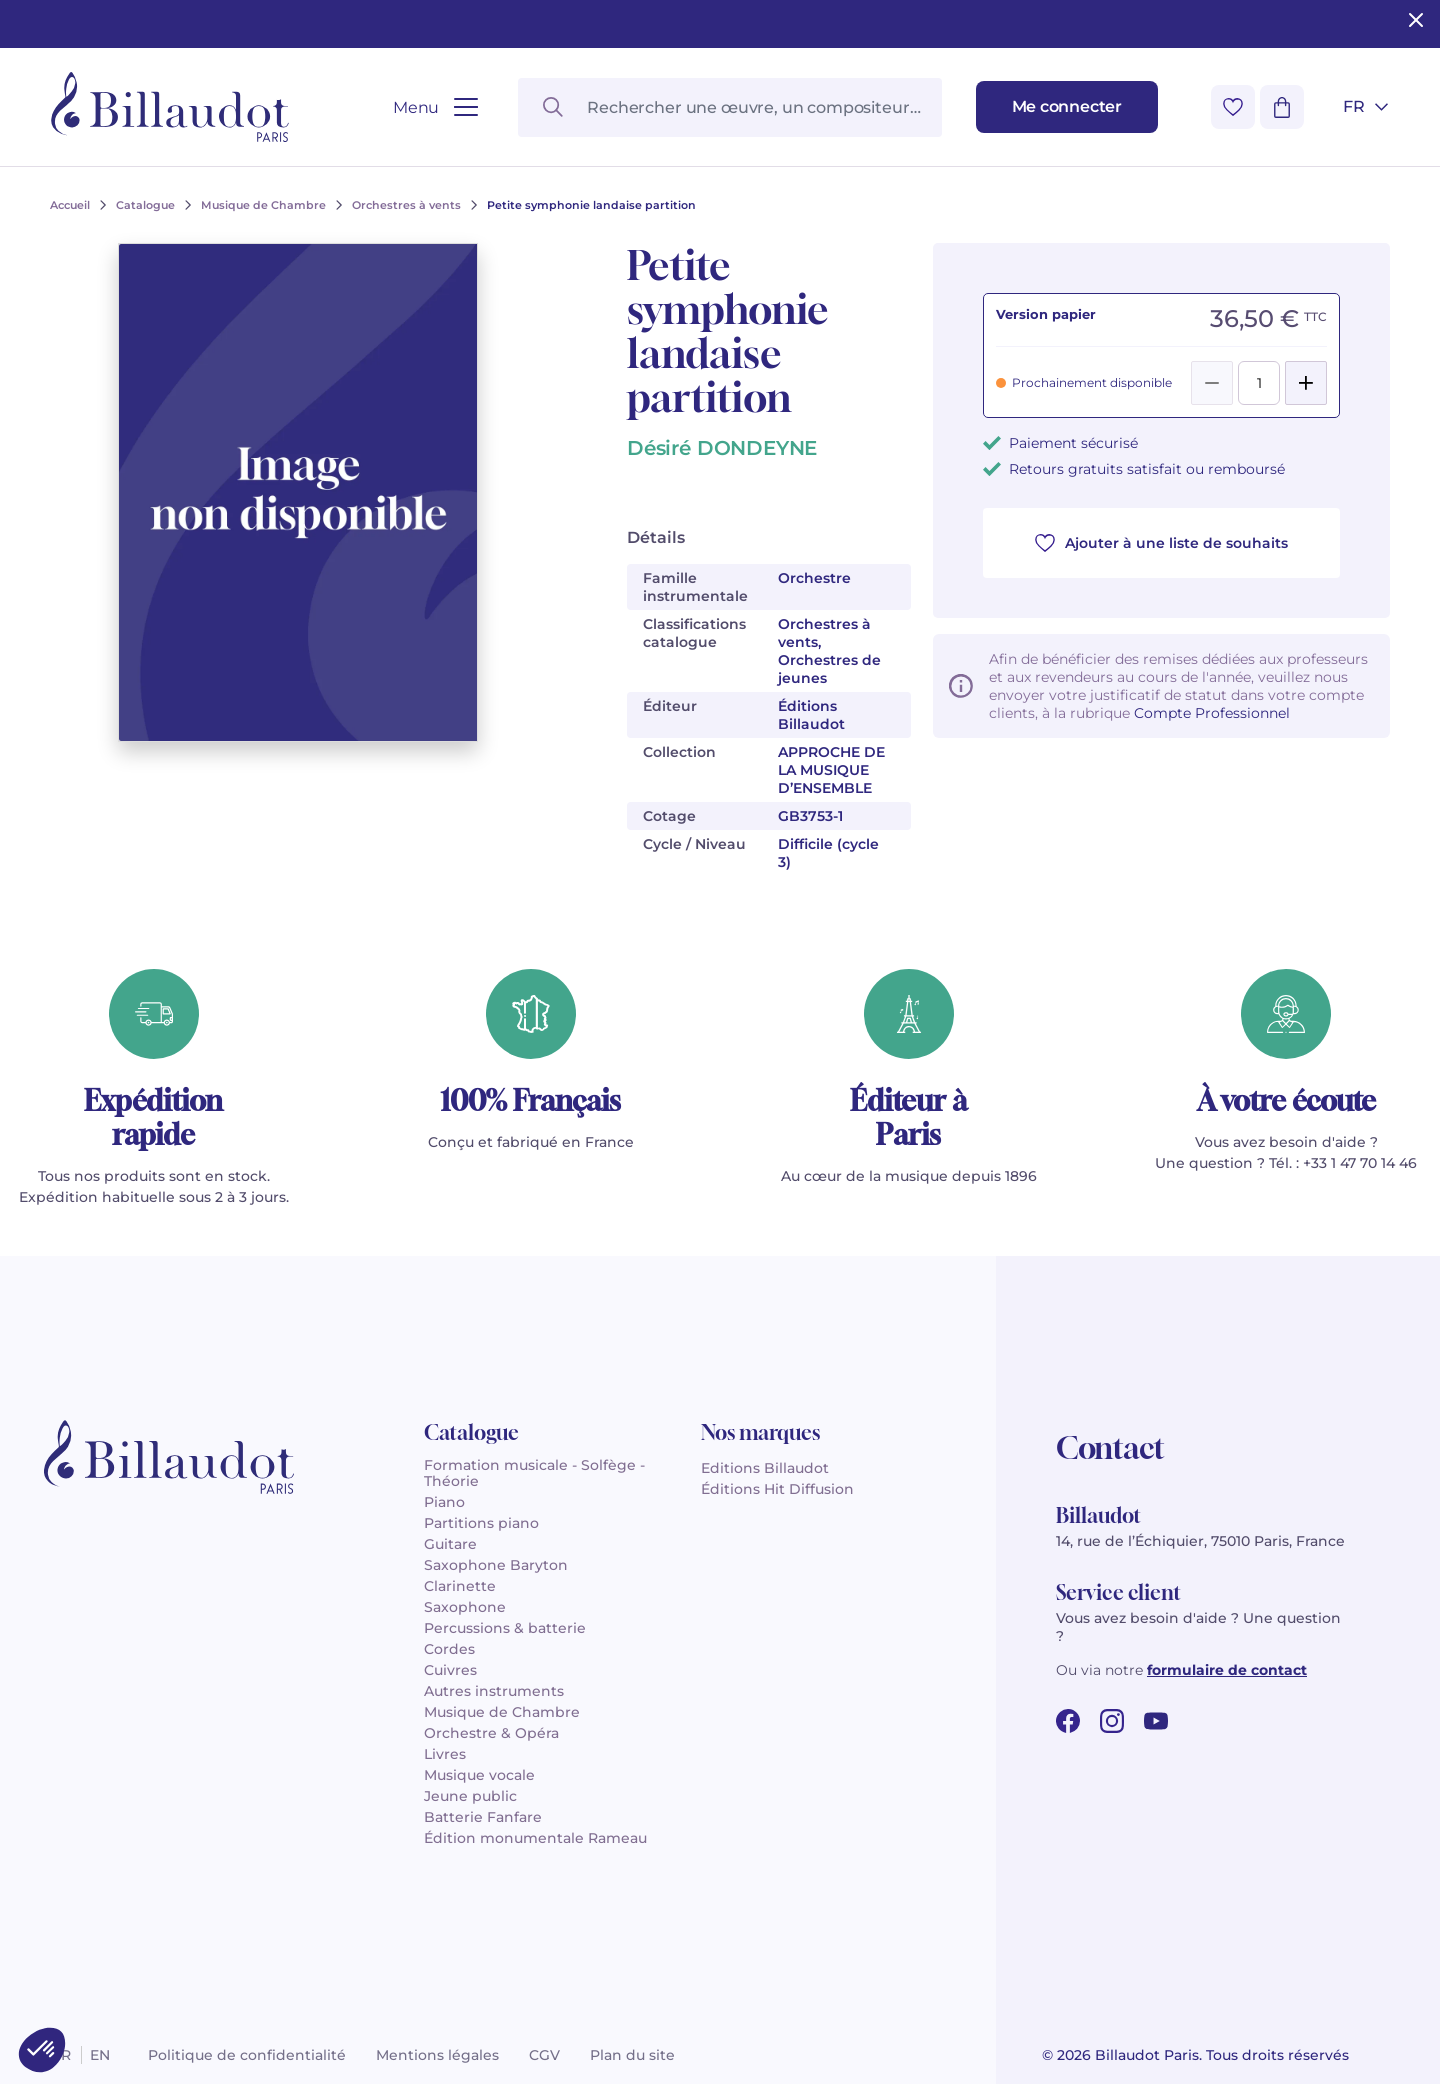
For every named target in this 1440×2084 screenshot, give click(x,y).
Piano (444, 1502)
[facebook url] (1068, 1721)
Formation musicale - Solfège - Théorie (534, 1473)
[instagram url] (1112, 1721)
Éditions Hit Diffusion (777, 1489)
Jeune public (470, 1796)
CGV (544, 2055)
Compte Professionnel (1212, 713)
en (100, 2055)
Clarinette (460, 1586)
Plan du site (632, 2055)
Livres (445, 1754)
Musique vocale (479, 1775)
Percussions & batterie (505, 1628)
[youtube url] (1156, 1721)
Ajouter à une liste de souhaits (1161, 543)
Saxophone (465, 1607)
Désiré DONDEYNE (722, 448)
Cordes (449, 1649)
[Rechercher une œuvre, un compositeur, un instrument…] (729, 107)
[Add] (1306, 383)
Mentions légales (437, 2055)
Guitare (450, 1544)
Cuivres (450, 1670)
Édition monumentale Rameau (535, 1838)
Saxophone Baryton (496, 1565)
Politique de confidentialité (247, 2055)
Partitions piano (481, 1523)
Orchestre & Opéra (491, 1733)
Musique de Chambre (502, 1712)
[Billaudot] (170, 107)
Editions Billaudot (765, 1468)
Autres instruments (494, 1691)
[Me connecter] (1067, 107)
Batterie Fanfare (483, 1817)
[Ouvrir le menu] (435, 107)
